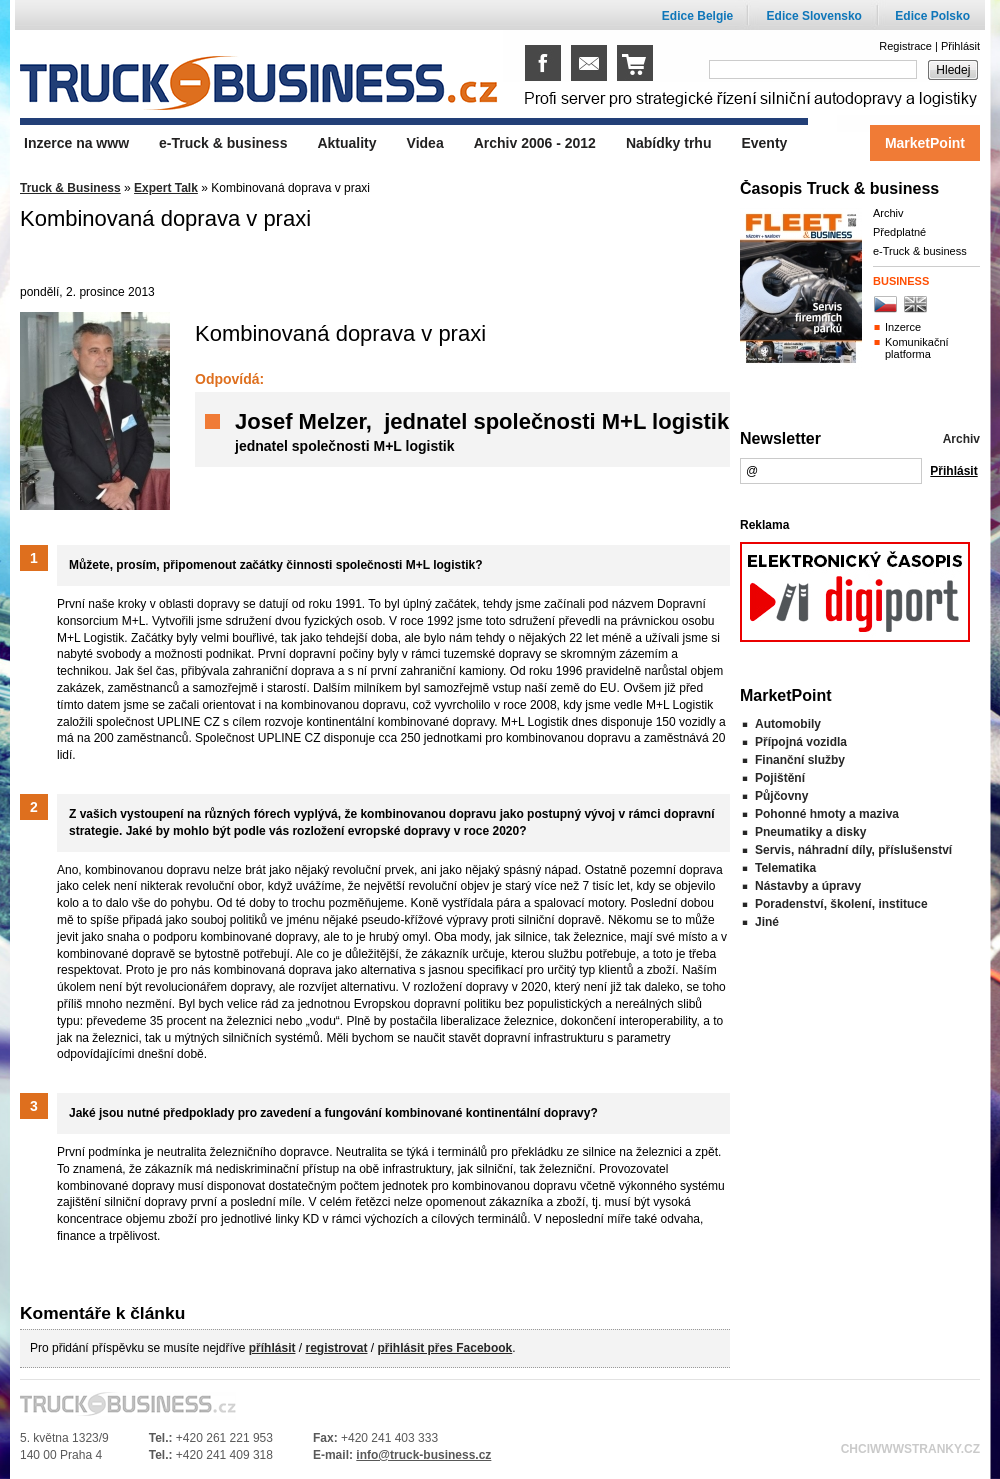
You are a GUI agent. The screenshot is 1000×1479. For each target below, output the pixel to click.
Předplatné (899, 232)
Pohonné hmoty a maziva (827, 814)
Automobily (788, 724)
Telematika (785, 868)
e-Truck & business (920, 251)
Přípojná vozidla (801, 742)
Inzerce (903, 327)
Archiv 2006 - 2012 (535, 143)
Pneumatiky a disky (810, 832)
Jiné (767, 922)
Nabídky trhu (669, 143)
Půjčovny (781, 796)
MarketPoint (925, 143)
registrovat (336, 1348)
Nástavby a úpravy (808, 886)
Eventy (764, 143)
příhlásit (272, 1348)
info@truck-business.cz (423, 1455)
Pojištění (780, 778)
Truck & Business (70, 188)
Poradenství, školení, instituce (841, 904)
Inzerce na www (76, 143)
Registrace (905, 46)
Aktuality (346, 143)
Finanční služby (800, 760)
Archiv (888, 213)
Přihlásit (960, 46)
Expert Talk (166, 188)
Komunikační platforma (917, 348)
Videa (425, 143)
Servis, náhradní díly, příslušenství (853, 850)
